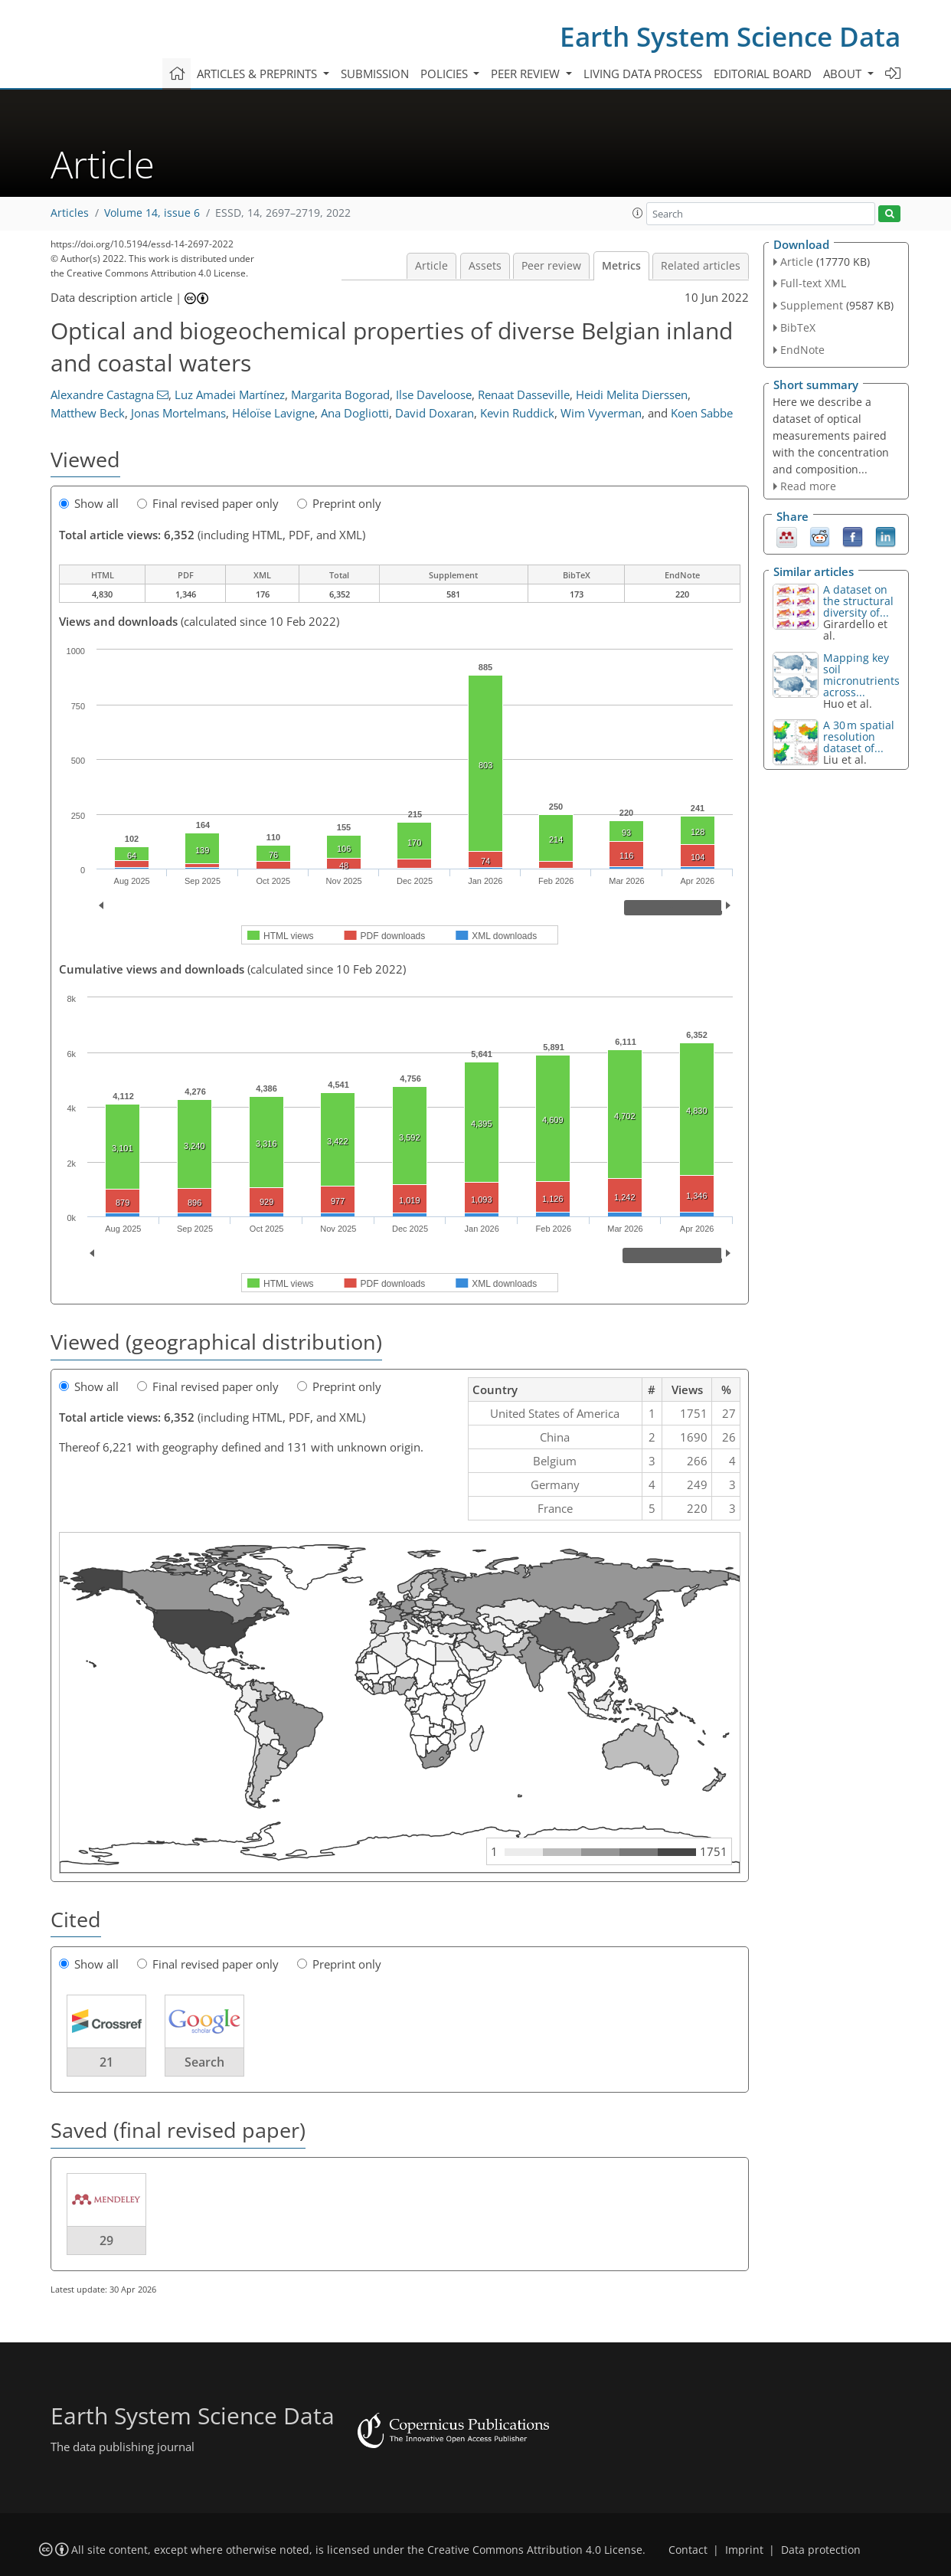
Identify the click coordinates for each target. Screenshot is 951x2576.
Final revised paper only (208, 503)
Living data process (642, 73)
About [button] (843, 73)
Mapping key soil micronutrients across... (861, 674)
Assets (485, 266)
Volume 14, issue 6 (152, 213)
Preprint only (339, 503)
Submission (375, 73)
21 (106, 2062)
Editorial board (763, 73)
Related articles (700, 266)
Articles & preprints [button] (258, 73)
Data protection (821, 2550)
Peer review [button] (527, 73)
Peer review (551, 266)
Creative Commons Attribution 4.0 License (534, 2550)
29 (106, 2240)
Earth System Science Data (730, 36)
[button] (637, 213)
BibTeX (797, 327)
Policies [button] (445, 73)
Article (431, 266)
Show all (89, 503)
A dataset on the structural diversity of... (858, 601)
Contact (688, 2550)
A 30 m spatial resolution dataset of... (858, 736)
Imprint (744, 2550)
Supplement (811, 305)
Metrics (621, 266)
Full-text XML (813, 283)
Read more (808, 486)
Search (204, 2062)
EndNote (802, 349)
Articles (70, 213)
